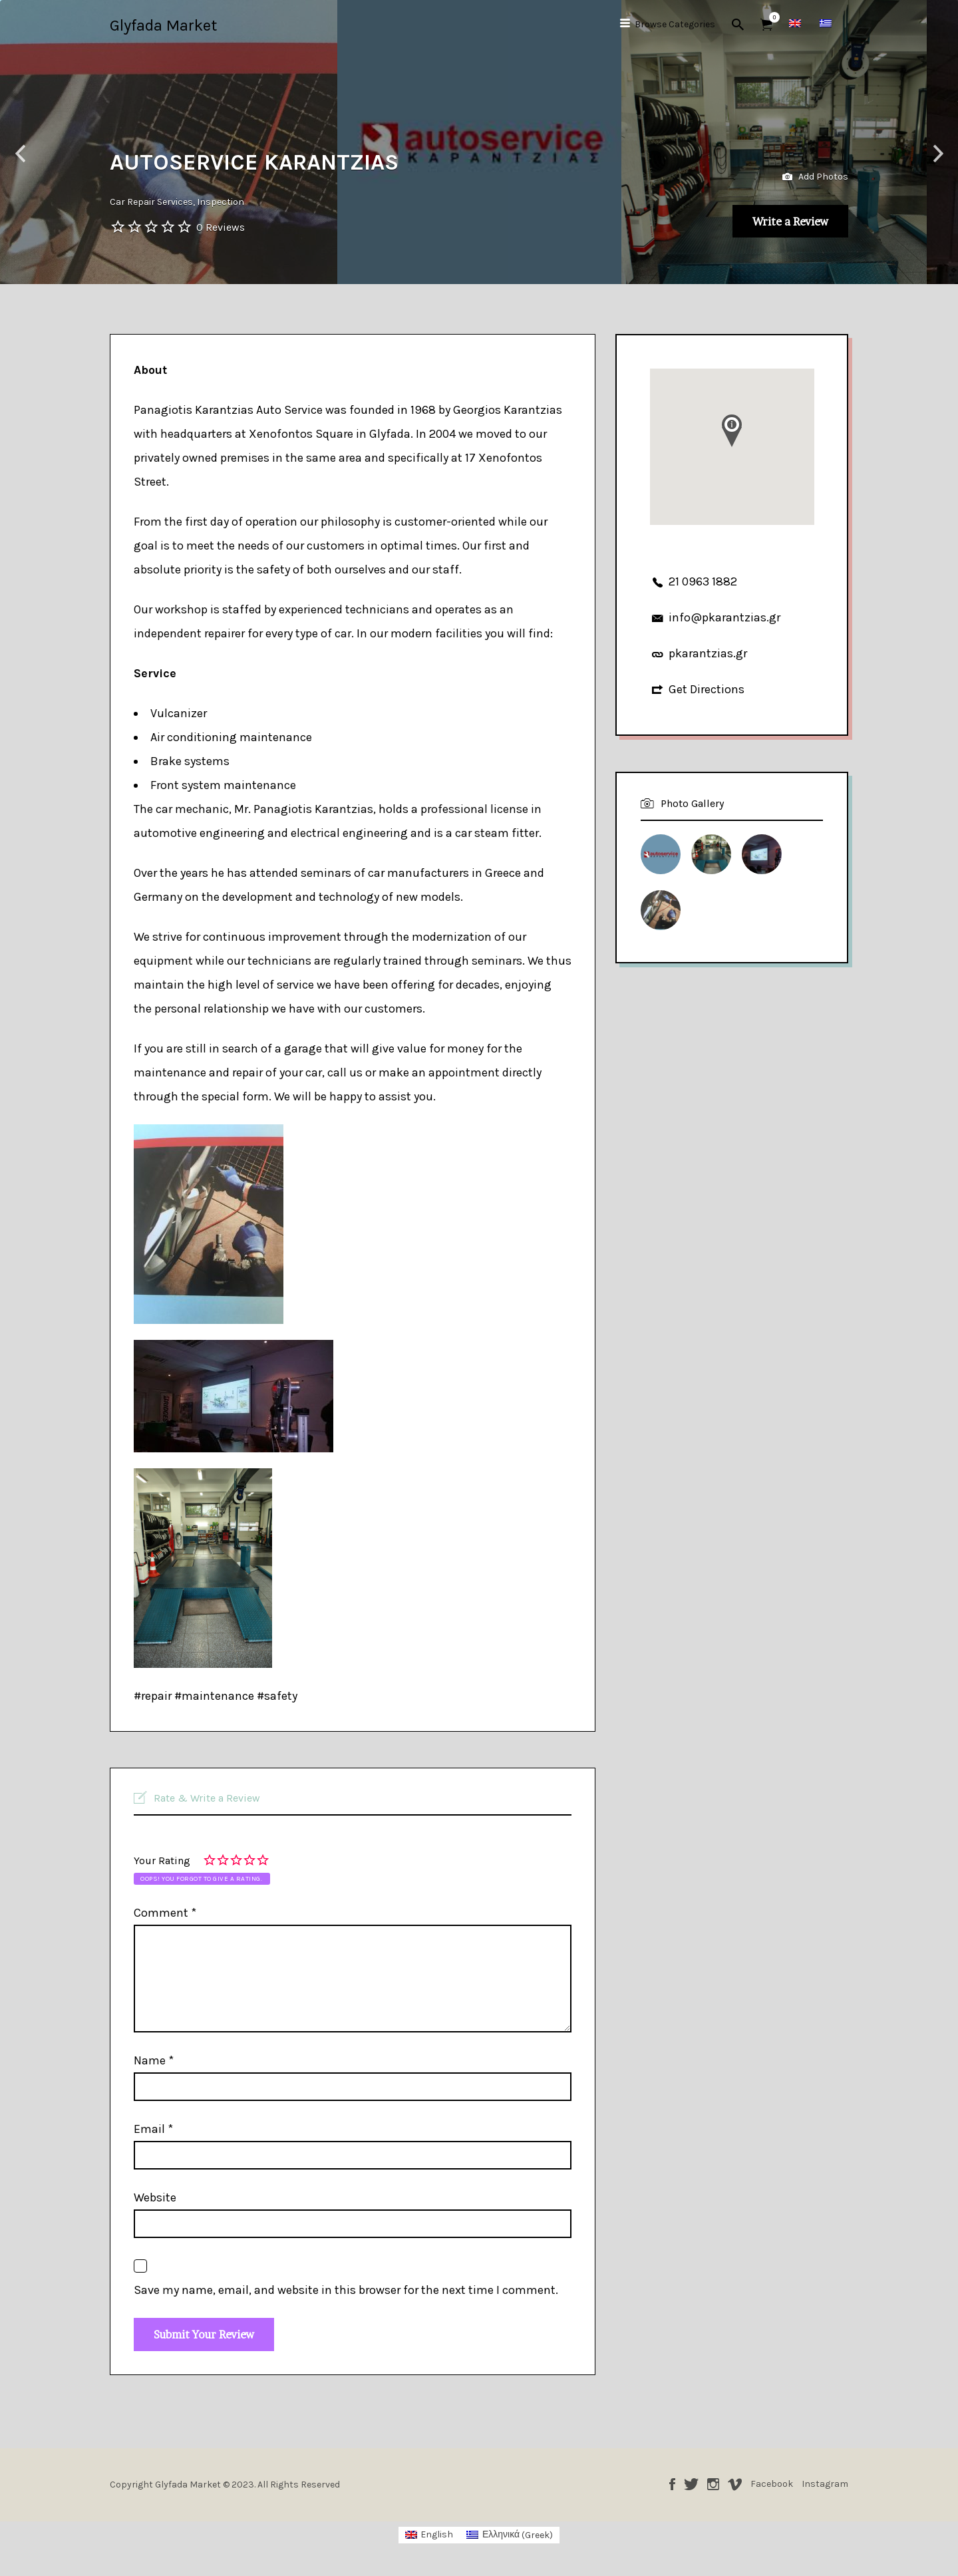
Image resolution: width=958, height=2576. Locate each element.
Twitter (691, 2491)
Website (155, 2197)
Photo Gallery (692, 803)
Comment (165, 1912)
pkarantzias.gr (708, 653)
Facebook (672, 2491)
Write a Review (775, 218)
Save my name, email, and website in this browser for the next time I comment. (346, 2290)
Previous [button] (20, 154)
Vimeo (735, 2491)
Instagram (713, 2491)
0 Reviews (220, 227)
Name (154, 2060)
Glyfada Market (163, 25)
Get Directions (706, 689)
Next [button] (938, 154)
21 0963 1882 (703, 581)
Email (153, 2129)
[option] (479, 142)
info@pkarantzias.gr (724, 617)
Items (770, 17)
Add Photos (815, 167)
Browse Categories (675, 24)
